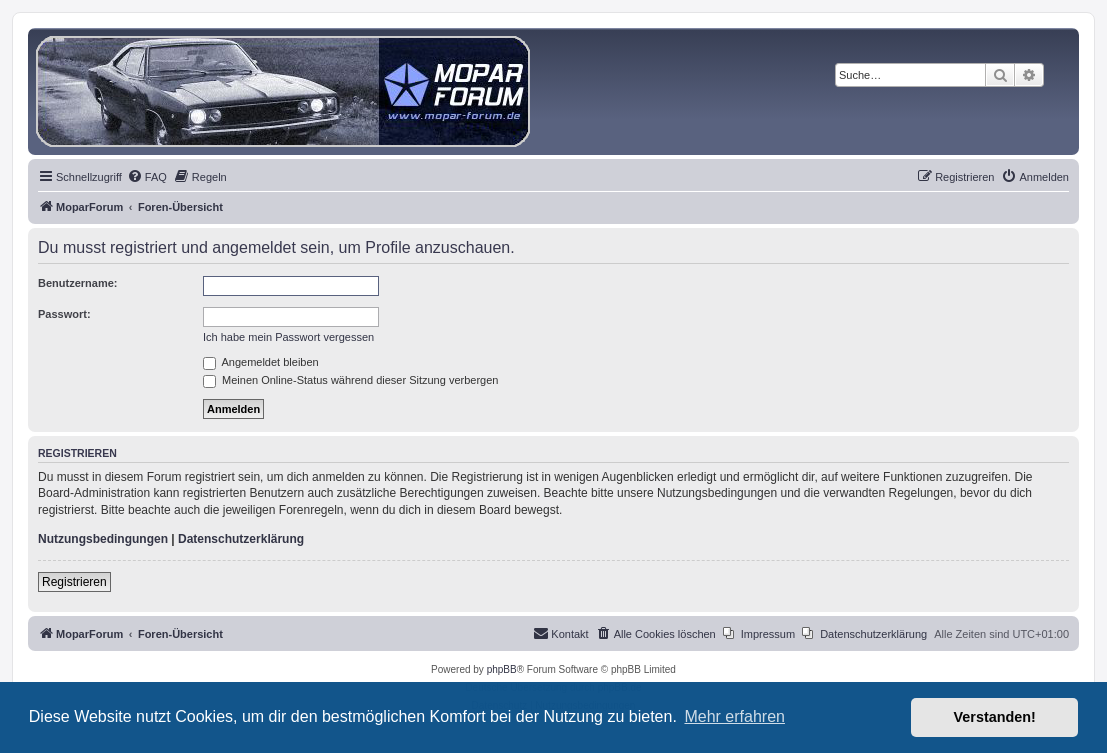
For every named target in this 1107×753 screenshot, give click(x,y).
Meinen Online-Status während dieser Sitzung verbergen (350, 380)
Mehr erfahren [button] (734, 716)
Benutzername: (77, 283)
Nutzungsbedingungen (103, 539)
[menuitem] (147, 177)
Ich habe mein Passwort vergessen (288, 337)
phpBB (502, 669)
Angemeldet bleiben (261, 362)
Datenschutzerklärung (241, 539)
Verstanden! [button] (995, 717)
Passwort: (64, 314)
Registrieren (74, 582)
